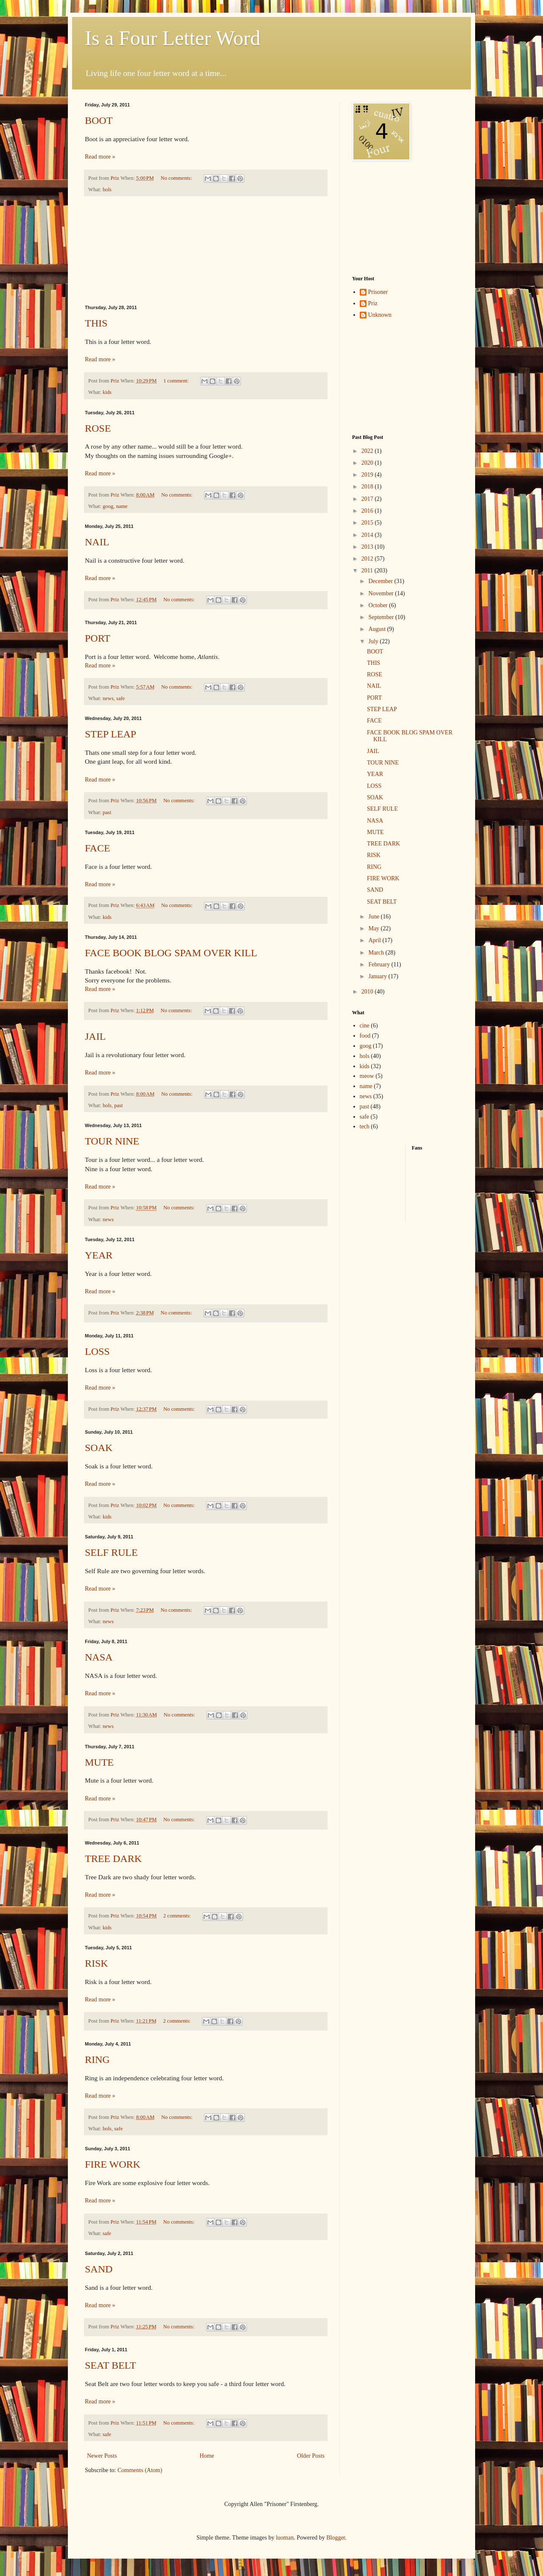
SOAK (98, 1447)
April (375, 940)
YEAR (98, 1255)
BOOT (98, 120)
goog (108, 506)
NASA (98, 1657)
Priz (373, 303)
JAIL (95, 1036)
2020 (368, 463)
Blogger (335, 2537)
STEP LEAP (110, 734)
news (108, 698)
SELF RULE (111, 1552)
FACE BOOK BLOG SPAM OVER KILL (171, 952)
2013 (368, 547)
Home (207, 2456)
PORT (97, 638)
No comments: (177, 178)
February (379, 964)
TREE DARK (113, 1858)
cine (364, 1025)
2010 (368, 991)
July (374, 641)
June (374, 916)
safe (120, 698)
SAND (98, 2269)
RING (97, 2059)
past (107, 812)
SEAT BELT (110, 2365)
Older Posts (311, 2456)
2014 (368, 535)
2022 (368, 451)
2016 (368, 511)
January (378, 976)
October (378, 605)
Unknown (380, 315)
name (121, 506)
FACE (97, 848)
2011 (368, 570)
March (376, 952)
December (381, 581)
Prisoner (378, 292)
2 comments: (177, 1916)
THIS (96, 323)
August (377, 629)
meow (367, 1076)
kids (107, 392)
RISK (96, 1963)
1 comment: (176, 381)
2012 (368, 558)
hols (107, 190)
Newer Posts (102, 2456)
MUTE (99, 1762)
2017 (368, 499)
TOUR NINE (112, 1141)
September (381, 617)
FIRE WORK (112, 2164)
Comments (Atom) (140, 2470)
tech (364, 1126)
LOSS (97, 1351)
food (365, 1036)
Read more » (100, 156)
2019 (368, 475)
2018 (368, 486)
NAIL (97, 541)
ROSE (98, 428)
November (381, 593)
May (374, 928)
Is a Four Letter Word (172, 38)
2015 (368, 522)
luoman (285, 2537)
